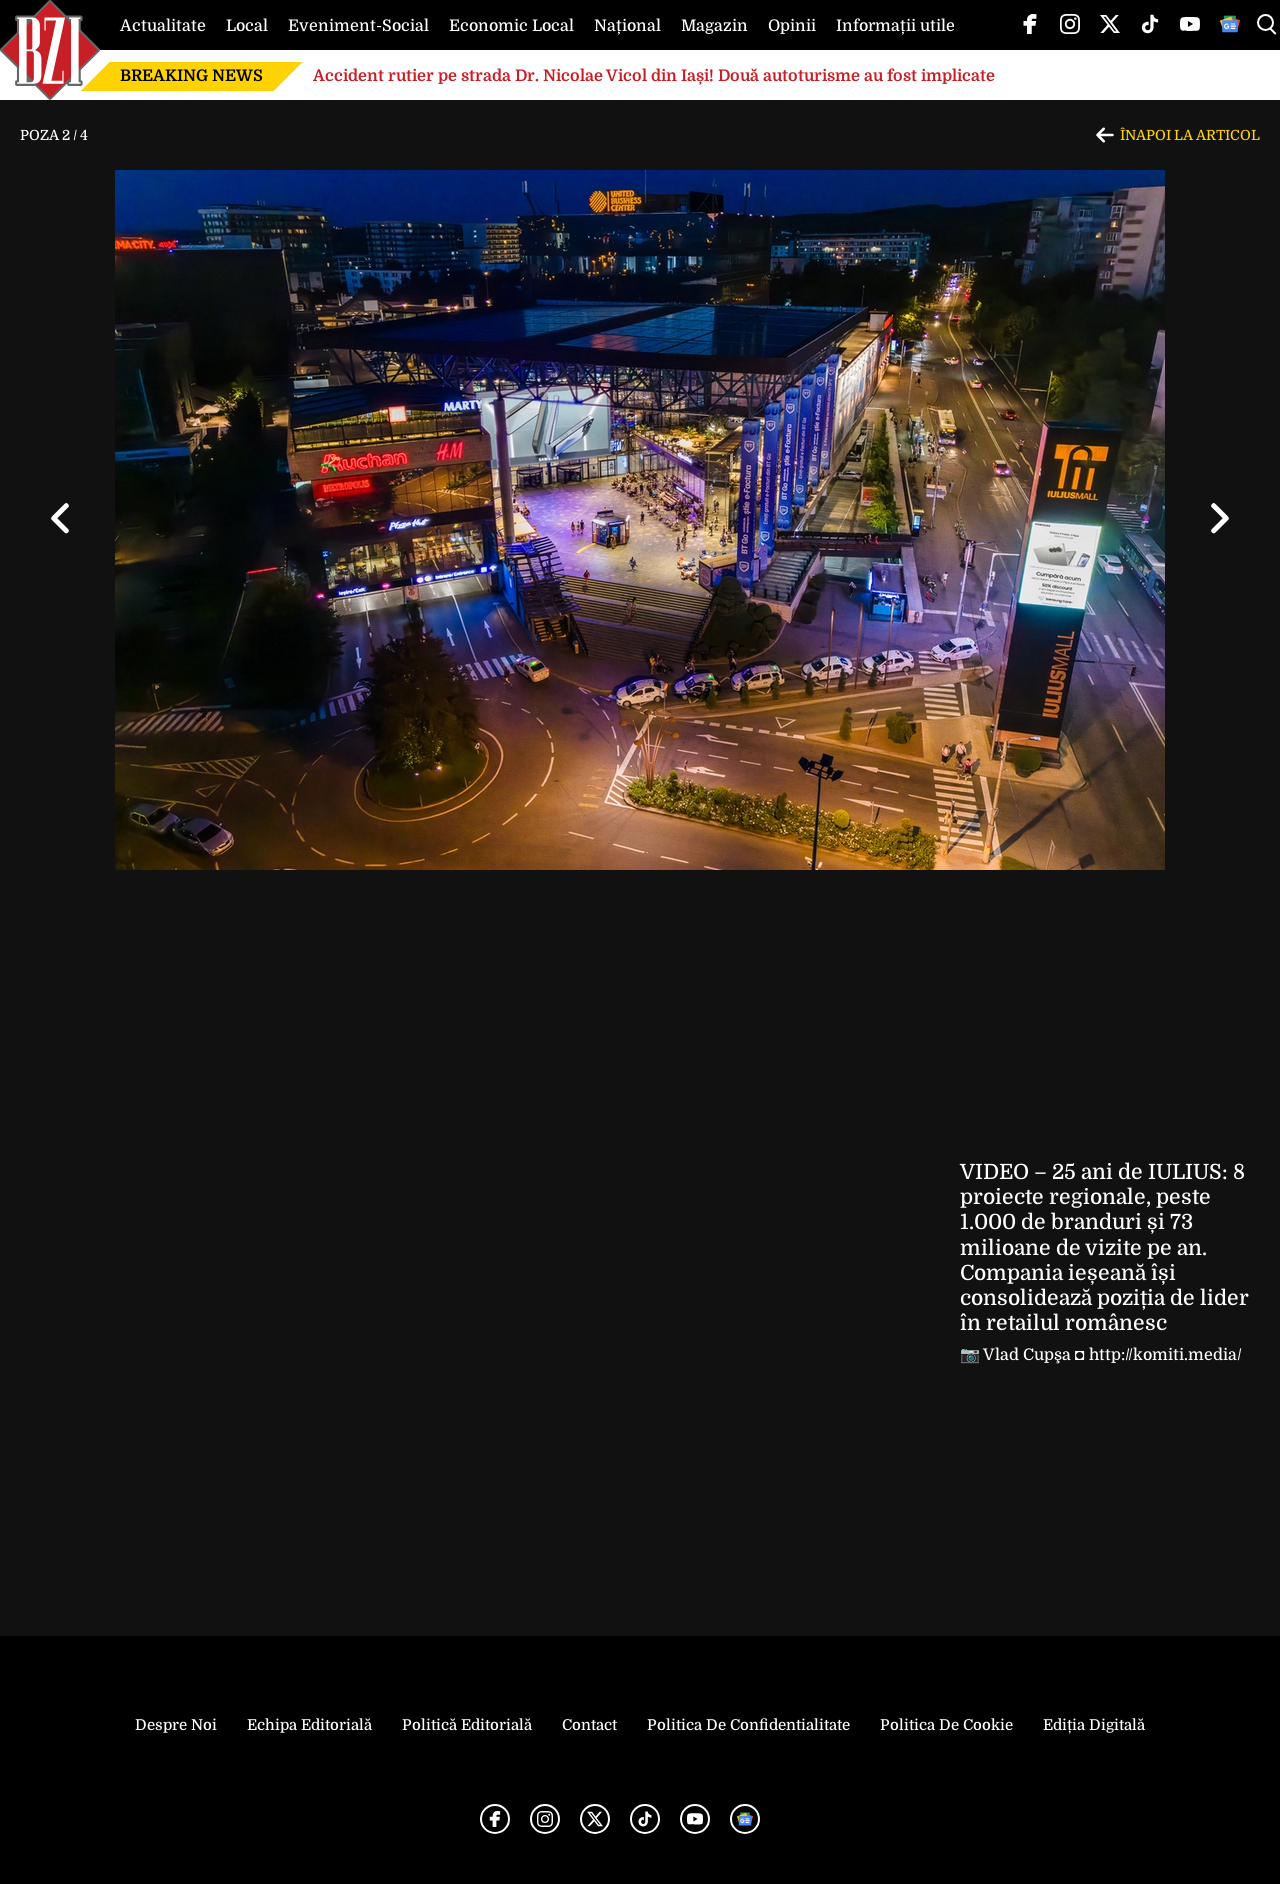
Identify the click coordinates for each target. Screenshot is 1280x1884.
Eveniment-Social (358, 26)
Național (627, 26)
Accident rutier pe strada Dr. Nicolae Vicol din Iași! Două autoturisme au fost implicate (654, 76)
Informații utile (895, 26)
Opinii (792, 26)
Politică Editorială (467, 1725)
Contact (589, 1725)
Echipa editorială (309, 1725)
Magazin (714, 26)
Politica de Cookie (946, 1725)
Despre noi (176, 1725)
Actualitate (163, 26)
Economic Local (511, 26)
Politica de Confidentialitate (748, 1725)
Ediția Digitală (1094, 1725)
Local (247, 26)
